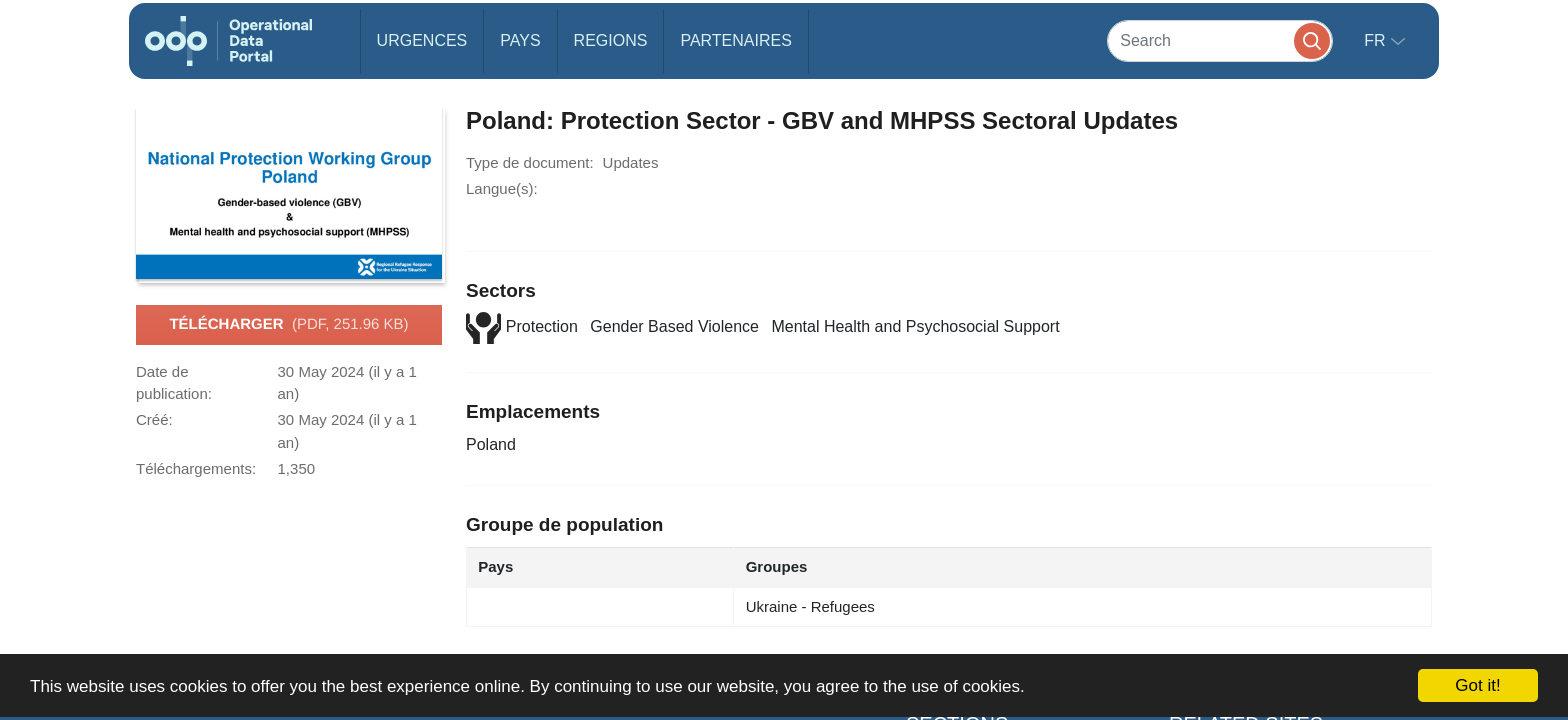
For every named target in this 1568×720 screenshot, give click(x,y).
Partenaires (735, 40)
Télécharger (288, 325)
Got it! (1477, 685)
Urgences (422, 40)
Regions (611, 40)
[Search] (1220, 40)
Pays (520, 40)
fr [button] (1377, 40)
